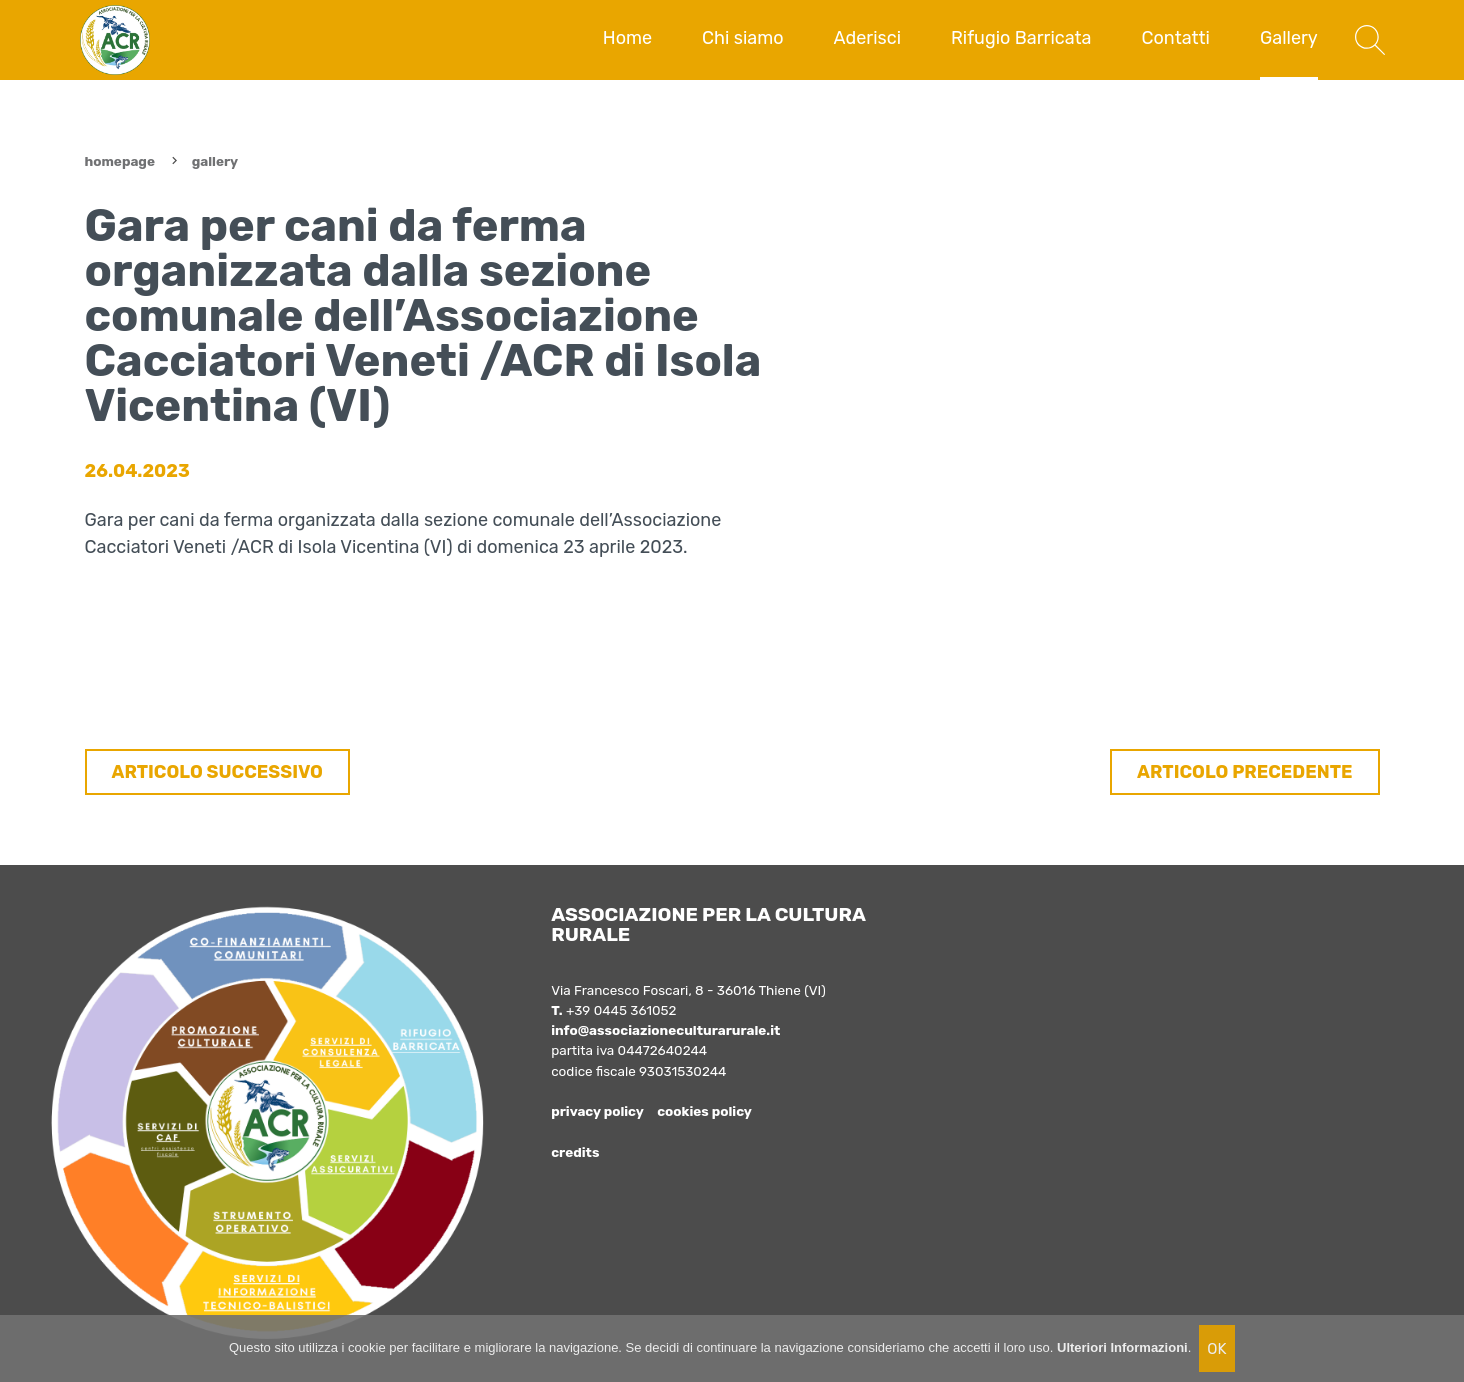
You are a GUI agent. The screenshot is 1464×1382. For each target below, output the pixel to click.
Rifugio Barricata (1021, 38)
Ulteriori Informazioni (1122, 1347)
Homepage (120, 161)
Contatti (1176, 38)
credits (575, 1152)
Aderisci (867, 38)
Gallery (1289, 38)
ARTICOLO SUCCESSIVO (217, 772)
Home (627, 38)
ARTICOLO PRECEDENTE (1244, 772)
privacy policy (597, 1111)
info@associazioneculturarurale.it (665, 1030)
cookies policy (704, 1111)
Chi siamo (743, 38)
